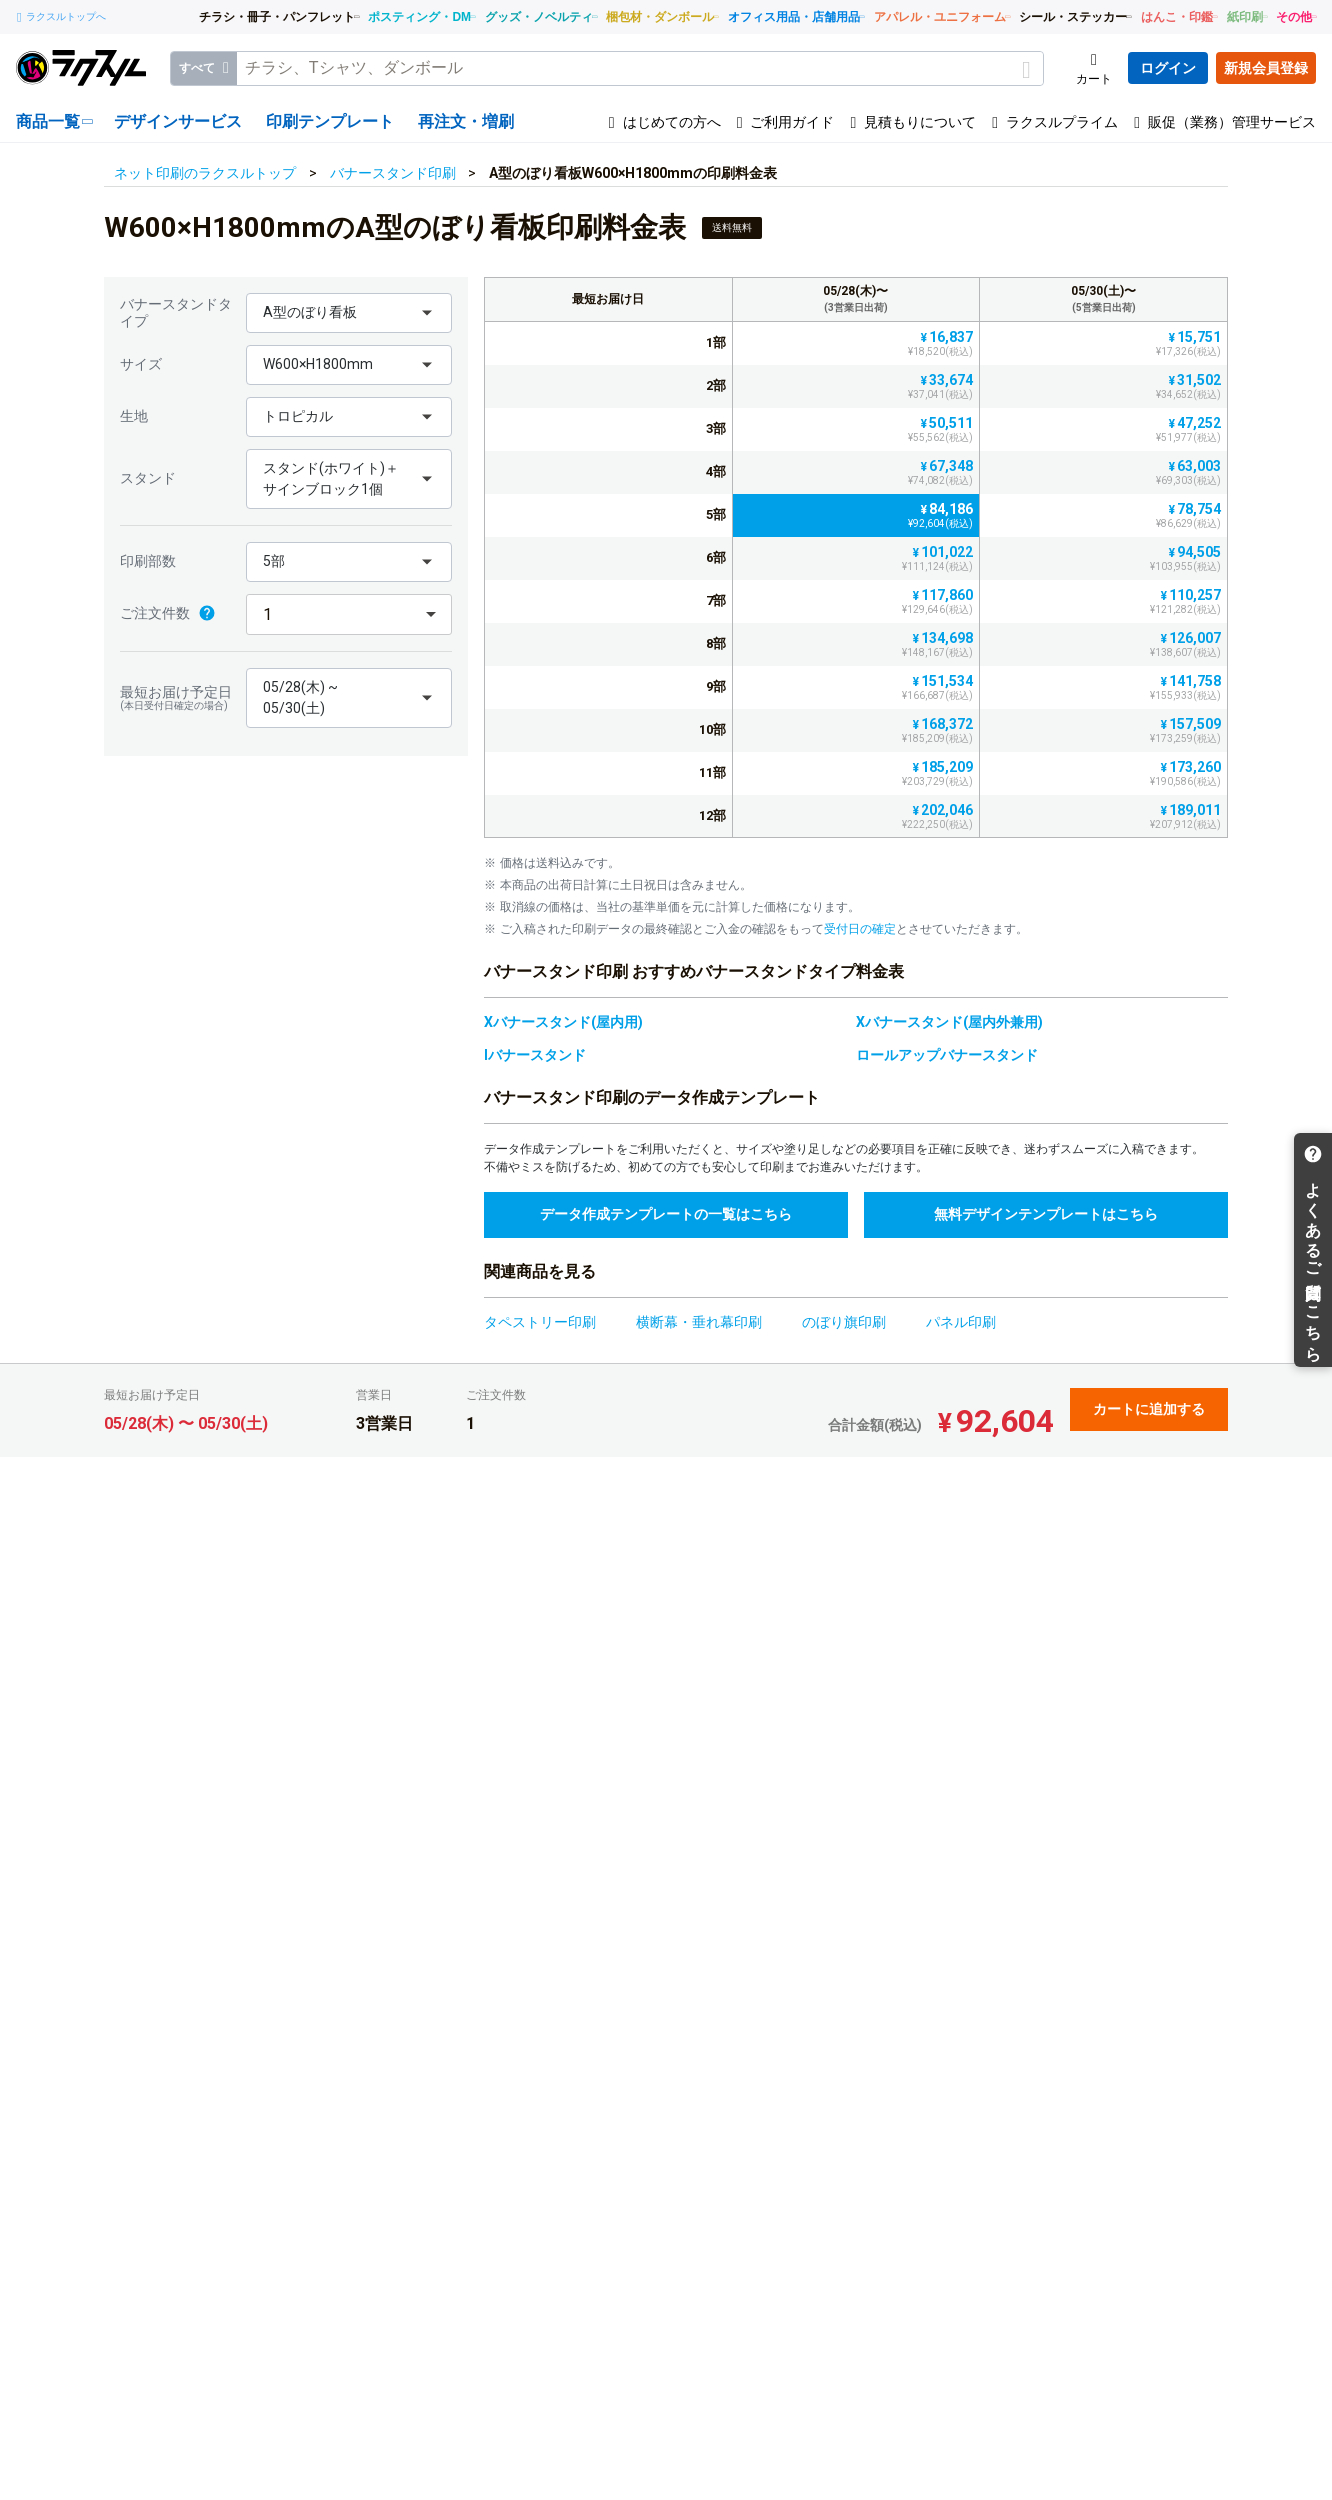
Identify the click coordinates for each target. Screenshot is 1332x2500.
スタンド (148, 478)
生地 (134, 416)
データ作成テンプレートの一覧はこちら (666, 1214)
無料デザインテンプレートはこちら (1046, 1214)
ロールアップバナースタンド (947, 1055)
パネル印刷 (961, 1322)
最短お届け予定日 (178, 698)
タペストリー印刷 (540, 1322)
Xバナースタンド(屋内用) (563, 1022)
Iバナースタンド (535, 1055)
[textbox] (640, 68)
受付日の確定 (860, 929)
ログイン (1168, 68)
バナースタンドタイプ (176, 312)
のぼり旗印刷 (844, 1322)
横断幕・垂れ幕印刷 (699, 1322)
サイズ (141, 364)
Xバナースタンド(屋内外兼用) (949, 1022)
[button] (349, 313)
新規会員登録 (1266, 68)
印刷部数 (148, 561)
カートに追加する (1149, 1409)
